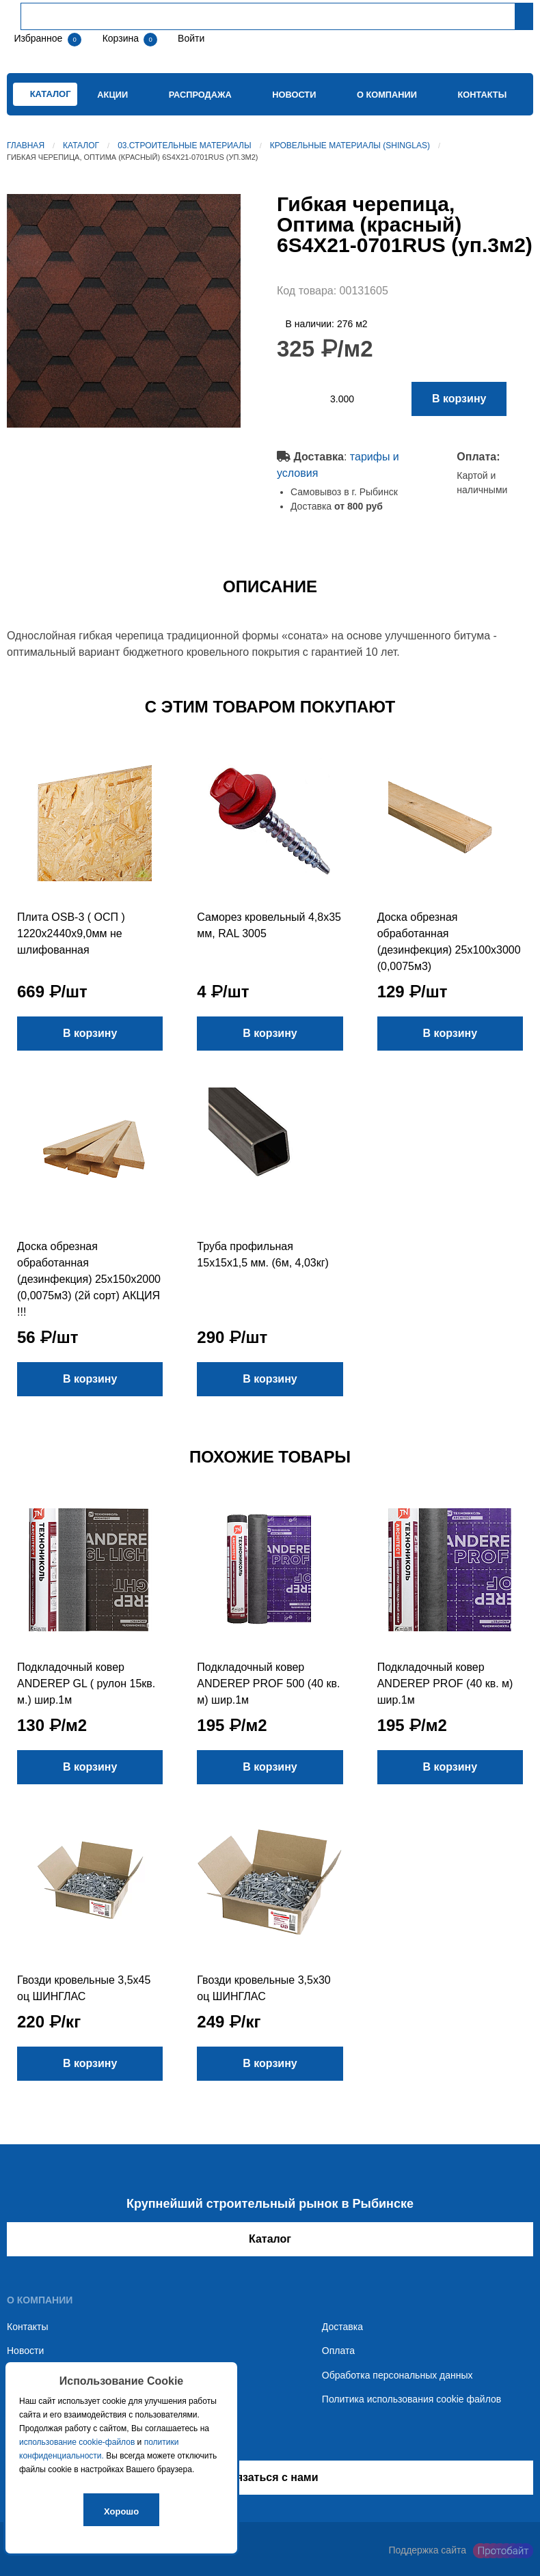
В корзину (459, 398)
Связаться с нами (269, 2477)
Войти (189, 38)
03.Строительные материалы (184, 145)
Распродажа (200, 94)
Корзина (122, 38)
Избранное (38, 38)
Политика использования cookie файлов (411, 2399)
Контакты (482, 94)
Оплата (338, 2350)
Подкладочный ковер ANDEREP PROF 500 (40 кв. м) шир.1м (268, 1683)
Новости (294, 94)
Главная (25, 145)
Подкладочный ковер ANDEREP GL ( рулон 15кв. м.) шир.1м (86, 1683)
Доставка (342, 2326)
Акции (112, 94)
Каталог (81, 145)
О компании (387, 94)
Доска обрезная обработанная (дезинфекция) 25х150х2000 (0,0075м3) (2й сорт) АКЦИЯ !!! (89, 1279)
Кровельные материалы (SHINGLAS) (350, 145)
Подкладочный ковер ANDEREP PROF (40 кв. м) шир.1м (445, 1683)
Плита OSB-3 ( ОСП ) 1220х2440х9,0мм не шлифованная (71, 933)
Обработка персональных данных (397, 2375)
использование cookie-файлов (77, 2442)
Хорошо (121, 2511)
